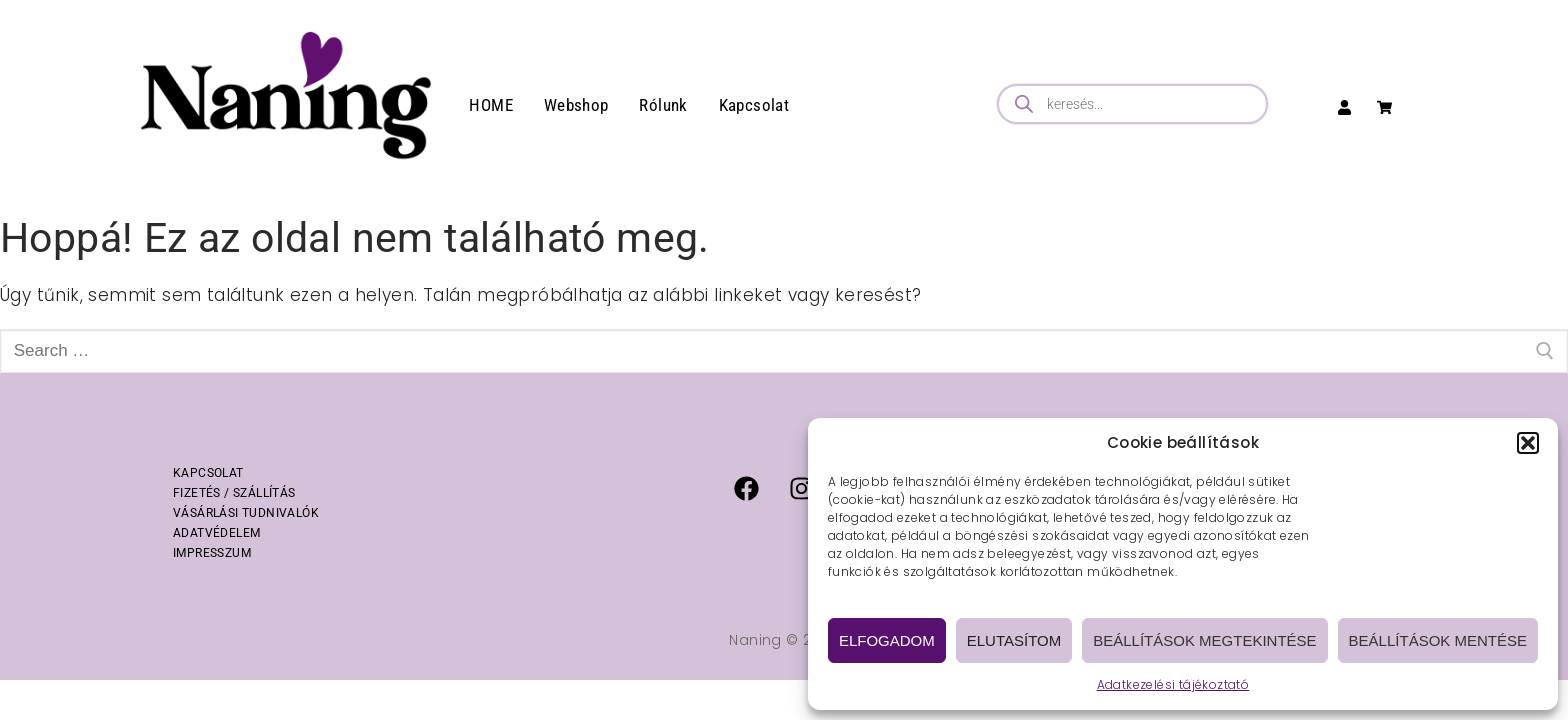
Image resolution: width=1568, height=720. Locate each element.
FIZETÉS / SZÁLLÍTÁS (234, 493)
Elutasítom (1014, 640)
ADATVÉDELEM (216, 533)
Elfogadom (887, 640)
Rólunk (663, 105)
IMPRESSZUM (212, 553)
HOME (491, 105)
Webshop (576, 105)
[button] (1528, 443)
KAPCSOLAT (208, 473)
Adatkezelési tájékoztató (1173, 684)
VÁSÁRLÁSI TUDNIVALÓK (246, 513)
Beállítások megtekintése (1204, 640)
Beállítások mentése (1438, 640)
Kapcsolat (754, 105)
